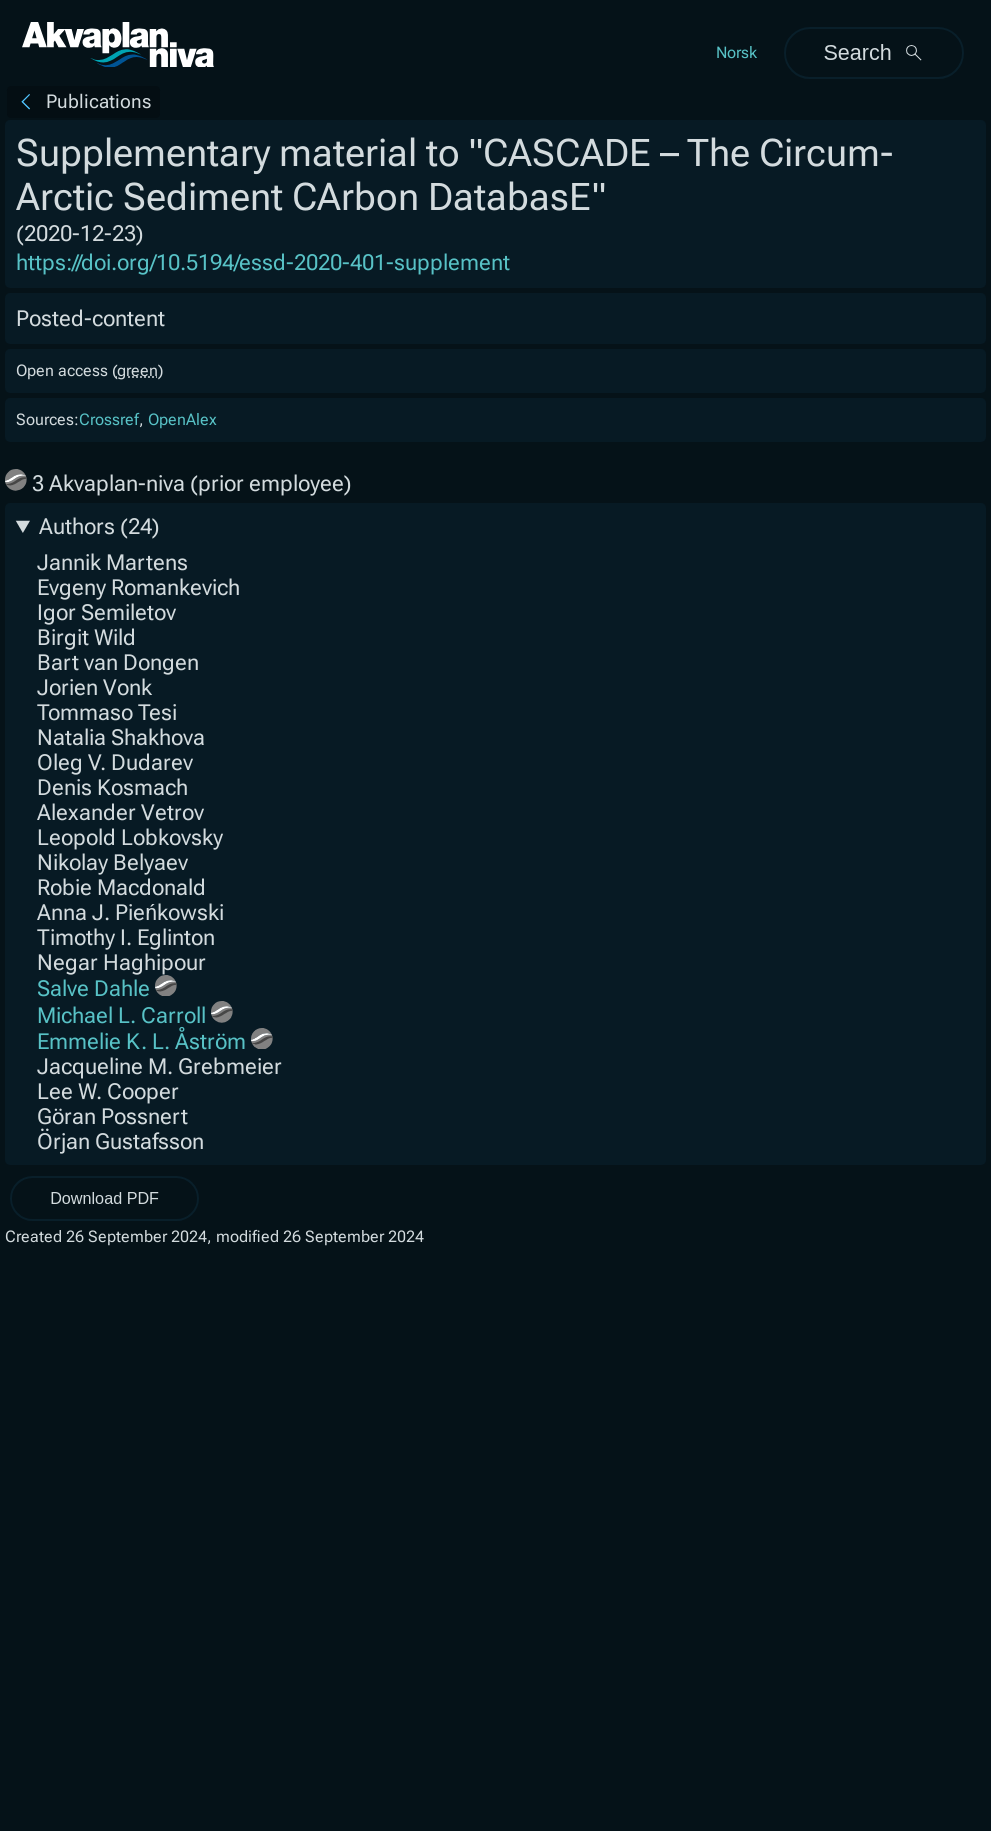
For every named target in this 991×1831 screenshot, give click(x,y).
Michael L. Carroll (121, 1015)
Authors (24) (99, 526)
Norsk (736, 52)
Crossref (109, 419)
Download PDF (104, 1198)
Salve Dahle (93, 988)
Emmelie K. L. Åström (141, 1041)
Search (873, 52)
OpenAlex (182, 419)
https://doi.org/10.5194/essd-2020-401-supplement (263, 262)
